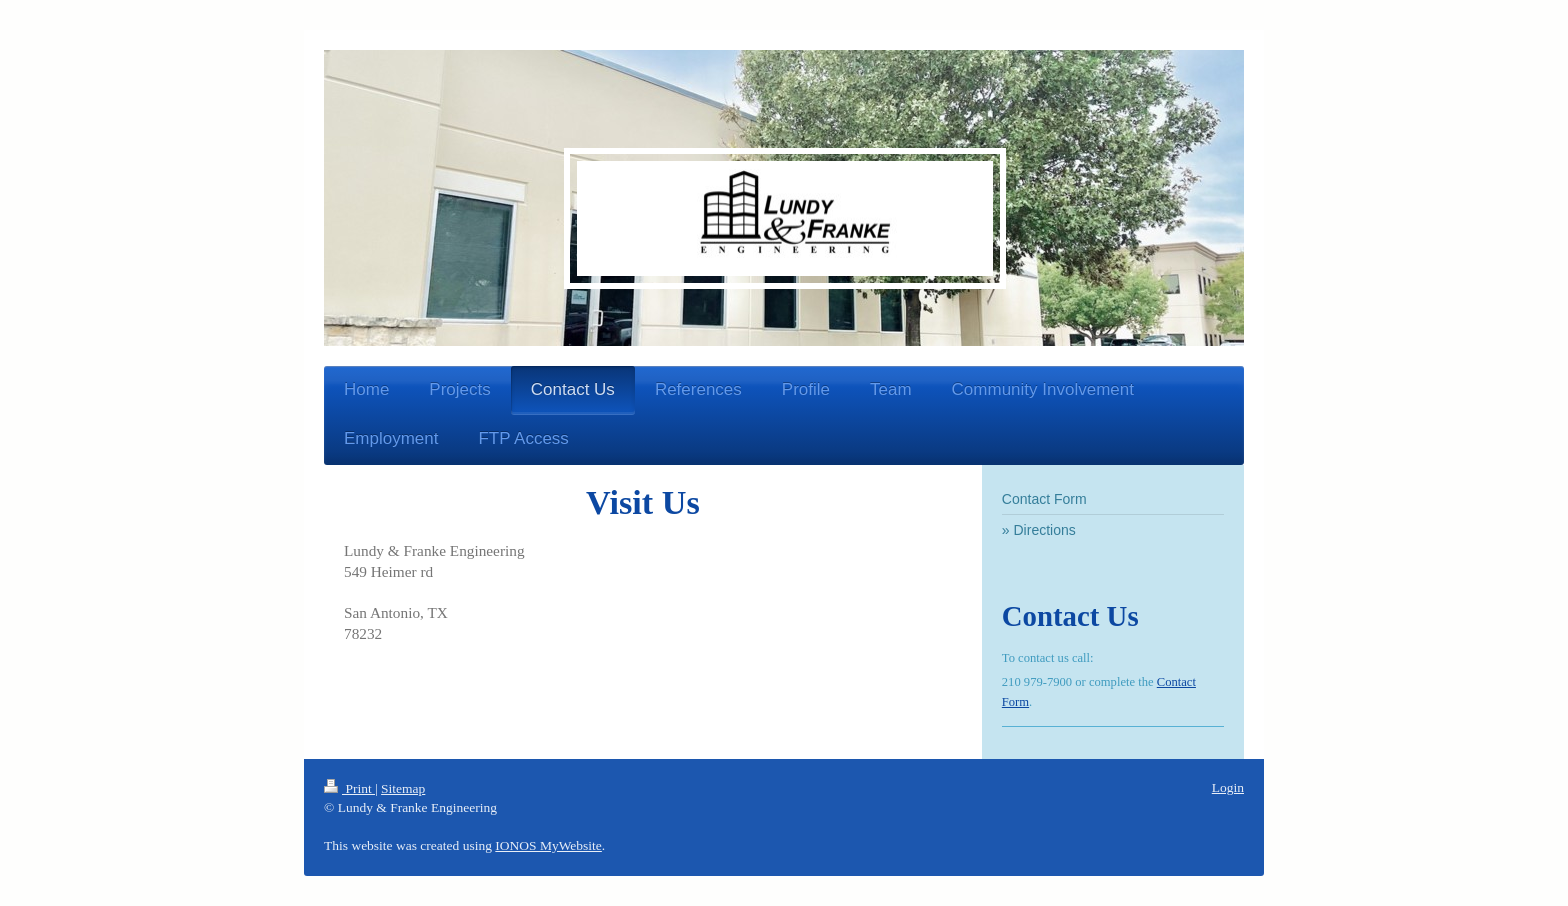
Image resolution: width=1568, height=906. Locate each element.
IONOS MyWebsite (548, 845)
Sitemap (403, 788)
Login (1228, 787)
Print (349, 788)
